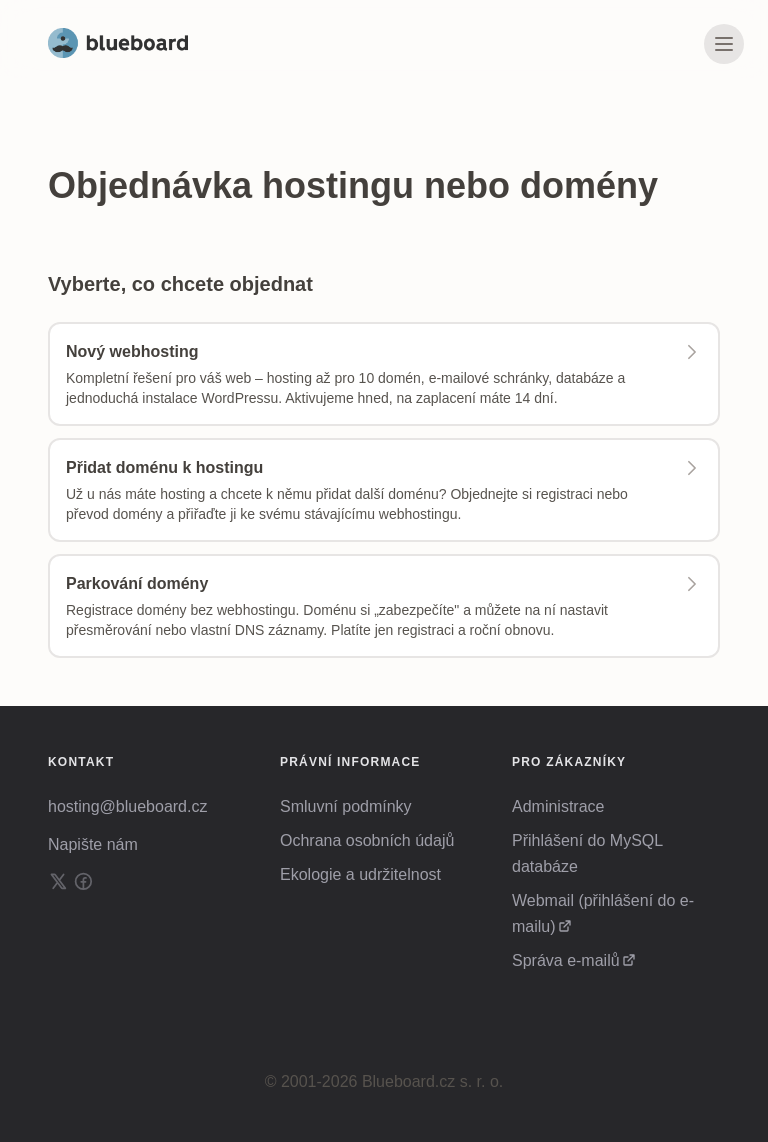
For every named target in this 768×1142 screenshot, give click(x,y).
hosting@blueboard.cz (127, 806)
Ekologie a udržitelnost (360, 874)
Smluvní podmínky (346, 806)
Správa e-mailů (566, 960)
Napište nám (93, 844)
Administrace (558, 806)
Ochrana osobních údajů (367, 840)
